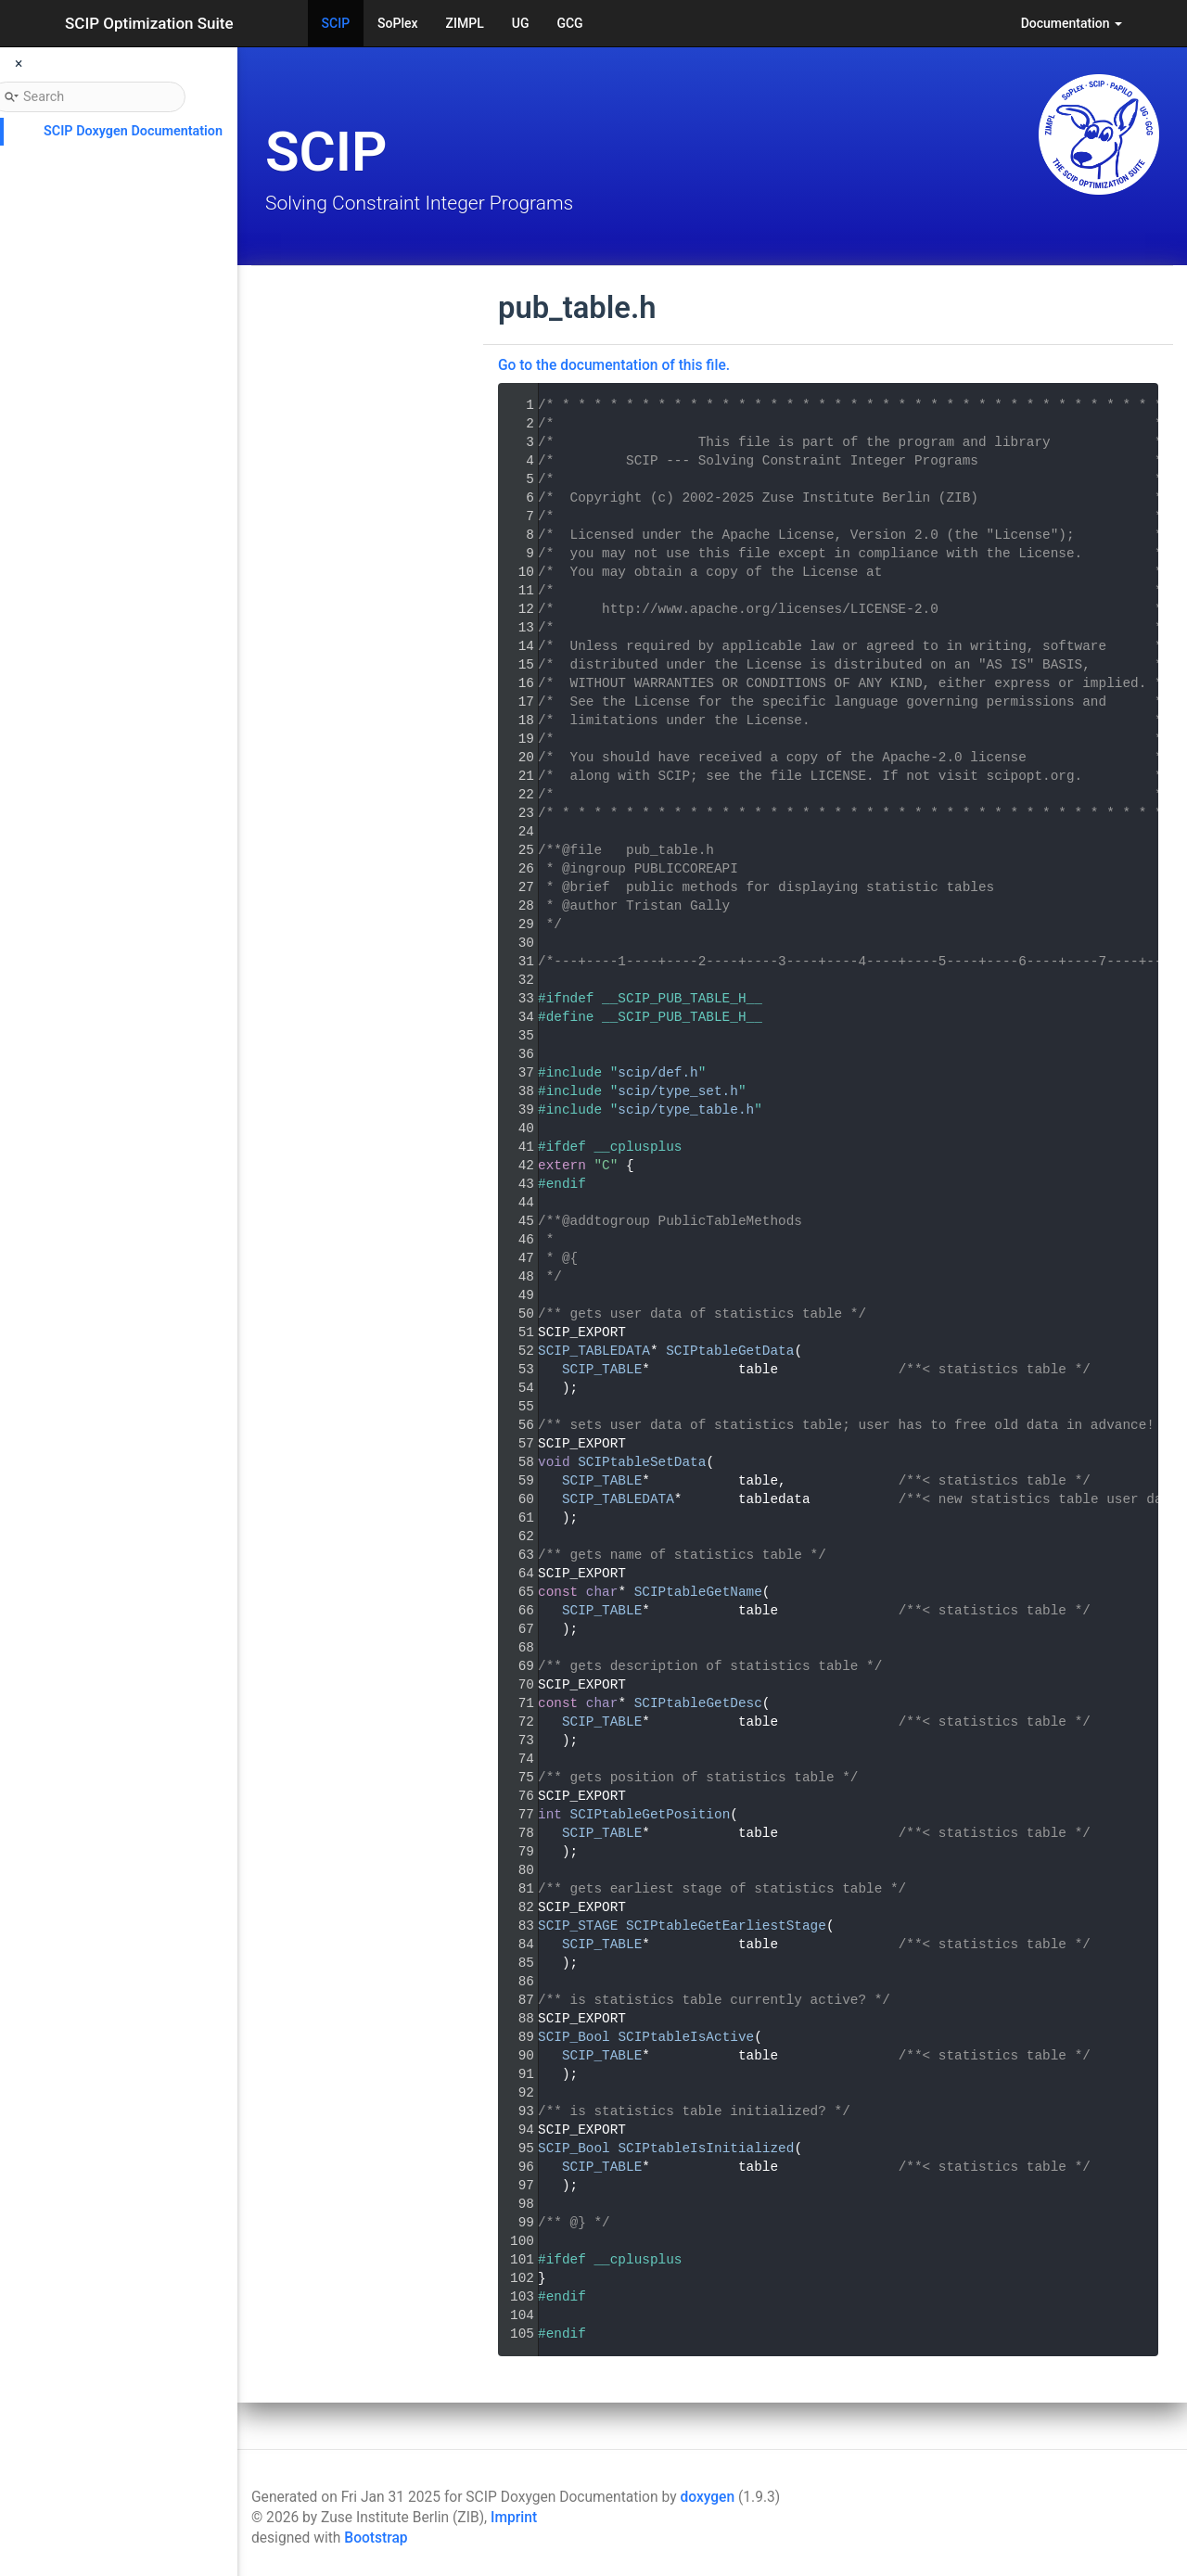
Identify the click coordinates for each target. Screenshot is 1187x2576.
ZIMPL (465, 23)
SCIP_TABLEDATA (594, 1351)
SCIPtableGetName (698, 1592)
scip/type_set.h (678, 1091)
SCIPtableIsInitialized (706, 2148)
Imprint (514, 2517)
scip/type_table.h (686, 1110)
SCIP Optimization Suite (149, 23)
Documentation (1071, 23)
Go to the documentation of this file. (614, 365)
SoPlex (397, 23)
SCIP (336, 23)
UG (521, 23)
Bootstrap (375, 2538)
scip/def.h (657, 1072)
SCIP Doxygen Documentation (133, 131)
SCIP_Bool (574, 2037)
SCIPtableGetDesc (698, 1703)
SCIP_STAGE (578, 1926)
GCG (569, 23)
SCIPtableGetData (730, 1351)
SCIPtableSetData (642, 1462)
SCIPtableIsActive (686, 2037)
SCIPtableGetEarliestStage (726, 1926)
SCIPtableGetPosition (650, 1814)
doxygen (707, 2497)
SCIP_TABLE (602, 1369)
